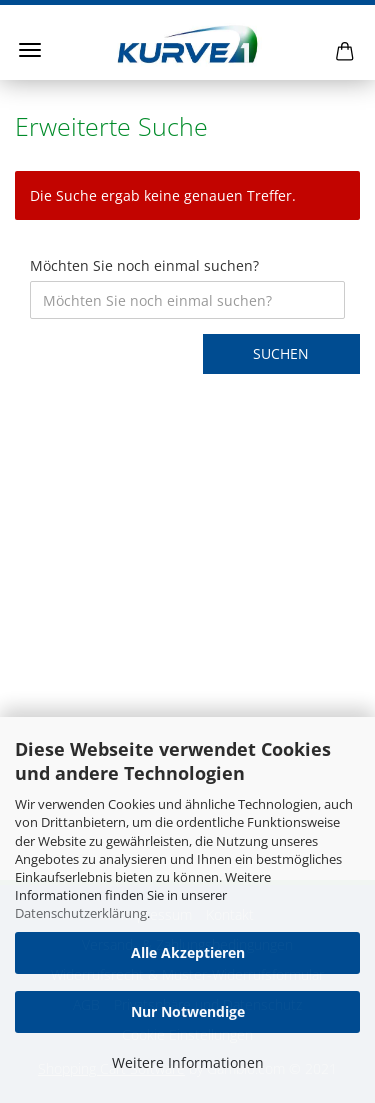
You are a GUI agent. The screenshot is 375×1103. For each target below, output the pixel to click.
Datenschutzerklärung (81, 913)
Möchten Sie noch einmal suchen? (144, 265)
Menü (30, 50)
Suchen (281, 353)
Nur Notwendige (188, 1011)
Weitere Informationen (188, 1062)
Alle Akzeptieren (188, 952)
